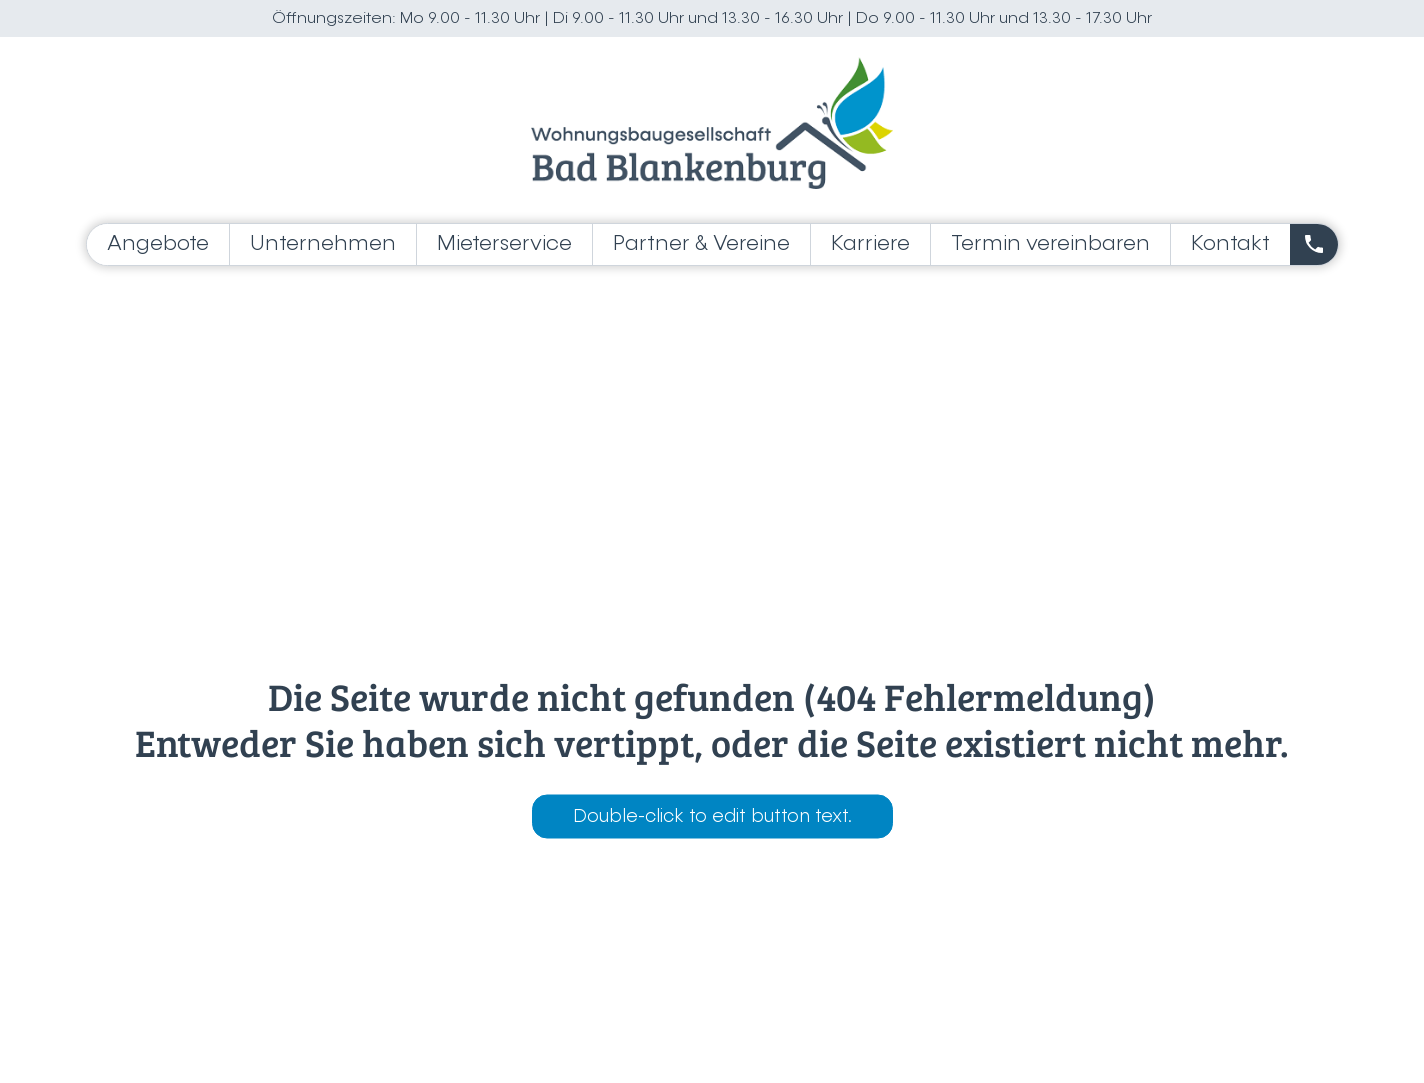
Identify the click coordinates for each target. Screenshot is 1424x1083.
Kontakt (1230, 244)
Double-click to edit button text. (712, 817)
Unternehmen (323, 244)
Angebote (158, 244)
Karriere (870, 244)
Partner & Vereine (701, 244)
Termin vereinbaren (1050, 244)
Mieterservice (504, 244)
